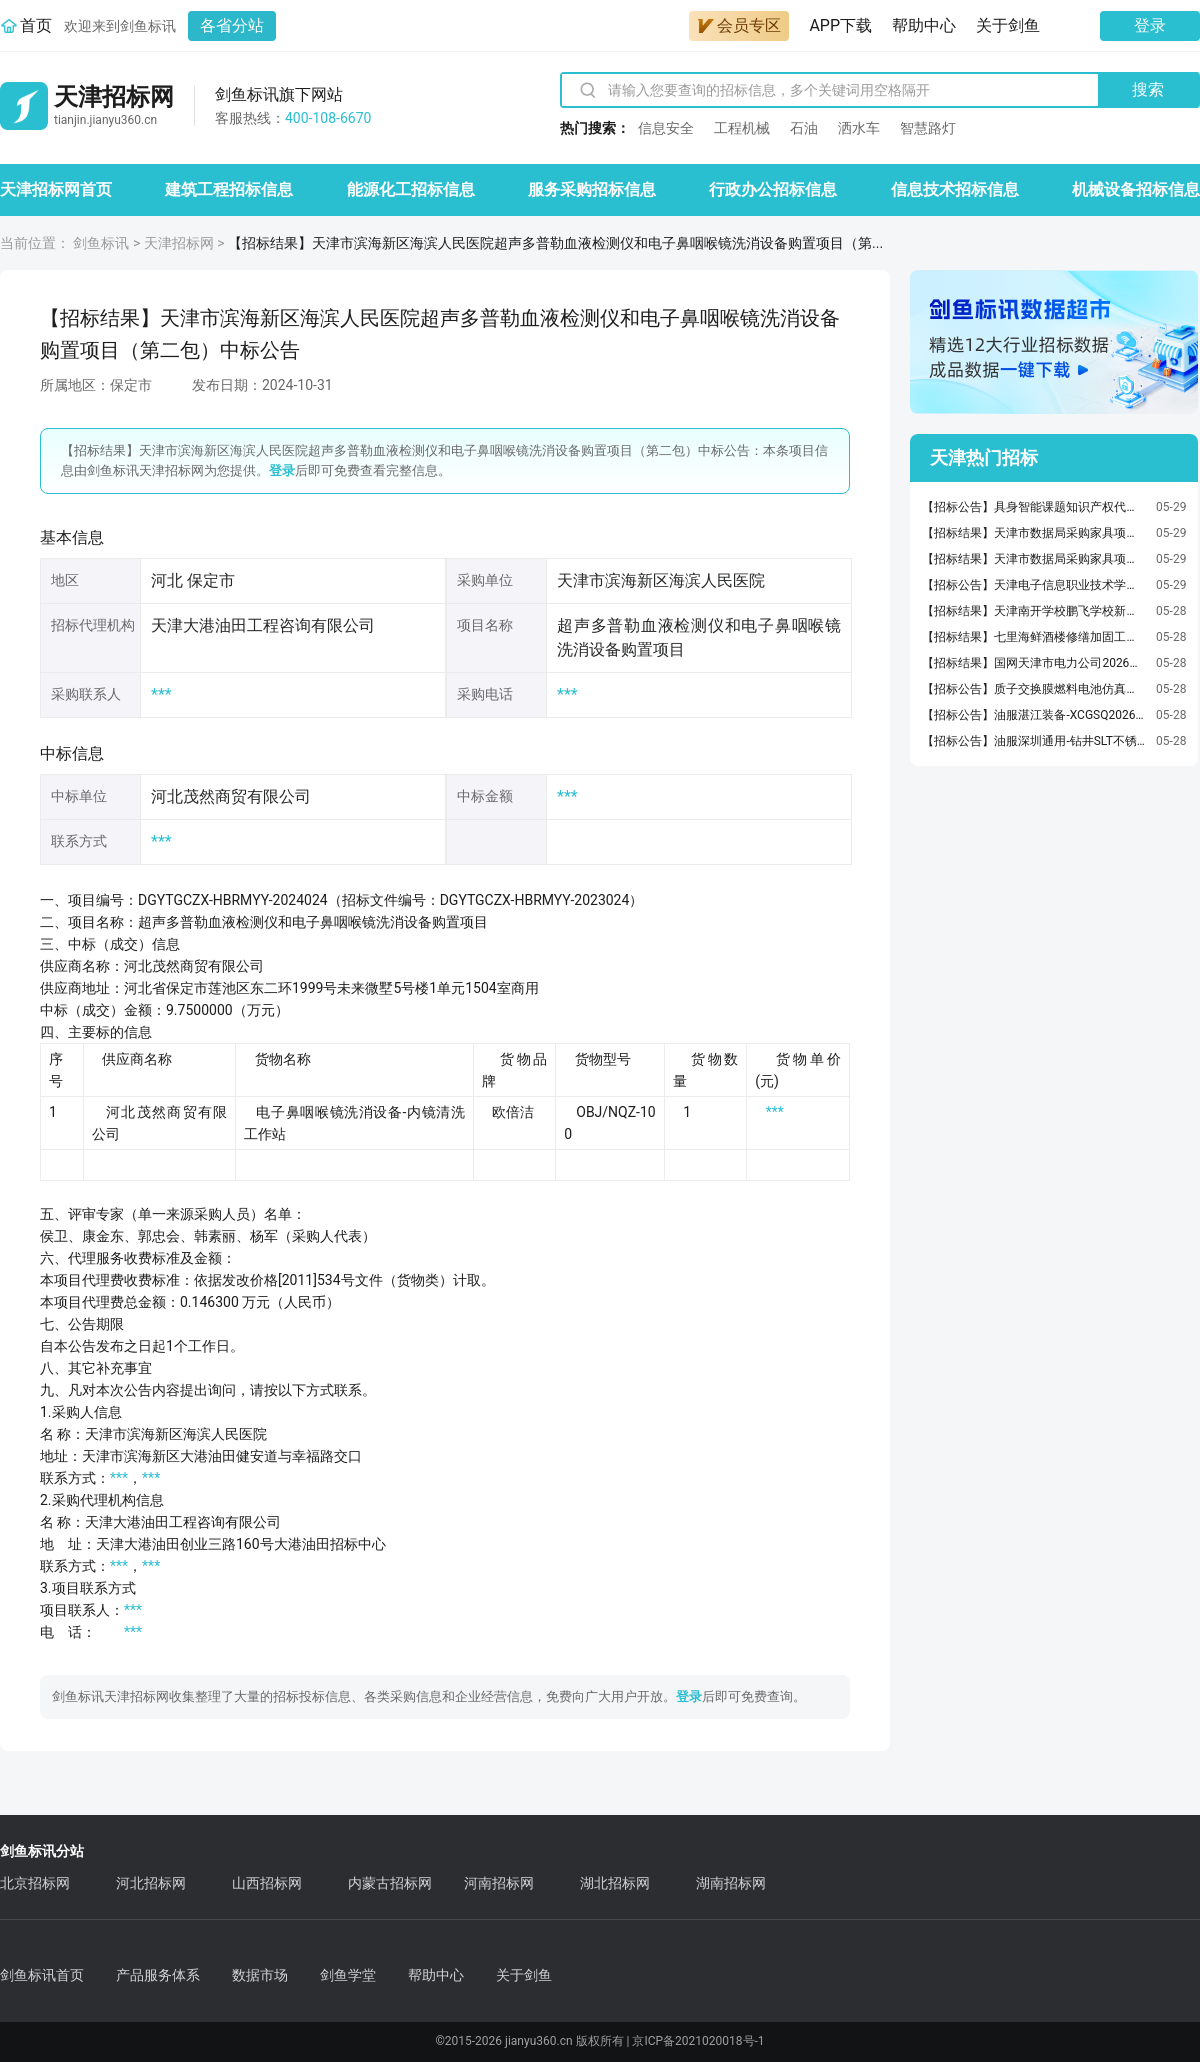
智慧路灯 (928, 128)
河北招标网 (151, 1883)
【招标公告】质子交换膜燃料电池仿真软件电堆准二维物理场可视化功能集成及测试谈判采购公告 (1034, 689)
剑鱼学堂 (348, 1975)
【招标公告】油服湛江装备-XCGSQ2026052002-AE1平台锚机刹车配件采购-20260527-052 (1034, 715)
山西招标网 (267, 1883)
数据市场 (260, 1975)
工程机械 (742, 128)
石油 (804, 128)
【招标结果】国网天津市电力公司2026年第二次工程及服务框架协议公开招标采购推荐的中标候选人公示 (1034, 663)
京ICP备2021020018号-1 (698, 2041)
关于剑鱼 (1008, 25)
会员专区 (739, 25)
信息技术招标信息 (955, 189)
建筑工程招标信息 (229, 189)
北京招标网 (35, 1883)
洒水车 (859, 128)
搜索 (1148, 89)
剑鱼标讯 (101, 243)
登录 (1150, 25)
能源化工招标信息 (411, 189)
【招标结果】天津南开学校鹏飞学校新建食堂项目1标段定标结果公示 (1034, 611)
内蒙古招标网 (390, 1883)
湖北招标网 (615, 1883)
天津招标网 (179, 243)
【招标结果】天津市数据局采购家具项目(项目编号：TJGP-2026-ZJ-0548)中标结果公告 (1034, 533)
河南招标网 (499, 1883)
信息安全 (666, 128)
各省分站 (232, 25)
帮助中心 (924, 25)
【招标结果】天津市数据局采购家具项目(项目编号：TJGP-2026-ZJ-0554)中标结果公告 (1034, 559)
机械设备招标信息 (1136, 189)
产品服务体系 (158, 1975)
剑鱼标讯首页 (42, 1975)
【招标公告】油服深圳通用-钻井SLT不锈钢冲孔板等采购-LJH (1034, 741)
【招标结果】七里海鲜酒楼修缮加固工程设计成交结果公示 (1034, 637)
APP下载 (840, 25)
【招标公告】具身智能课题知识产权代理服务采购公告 (1034, 507)
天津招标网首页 (56, 189)
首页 (36, 25)
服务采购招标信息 (592, 189)
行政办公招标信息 (773, 189)
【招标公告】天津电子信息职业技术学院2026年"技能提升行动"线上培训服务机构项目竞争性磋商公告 (1034, 585)
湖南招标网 (731, 1883)
